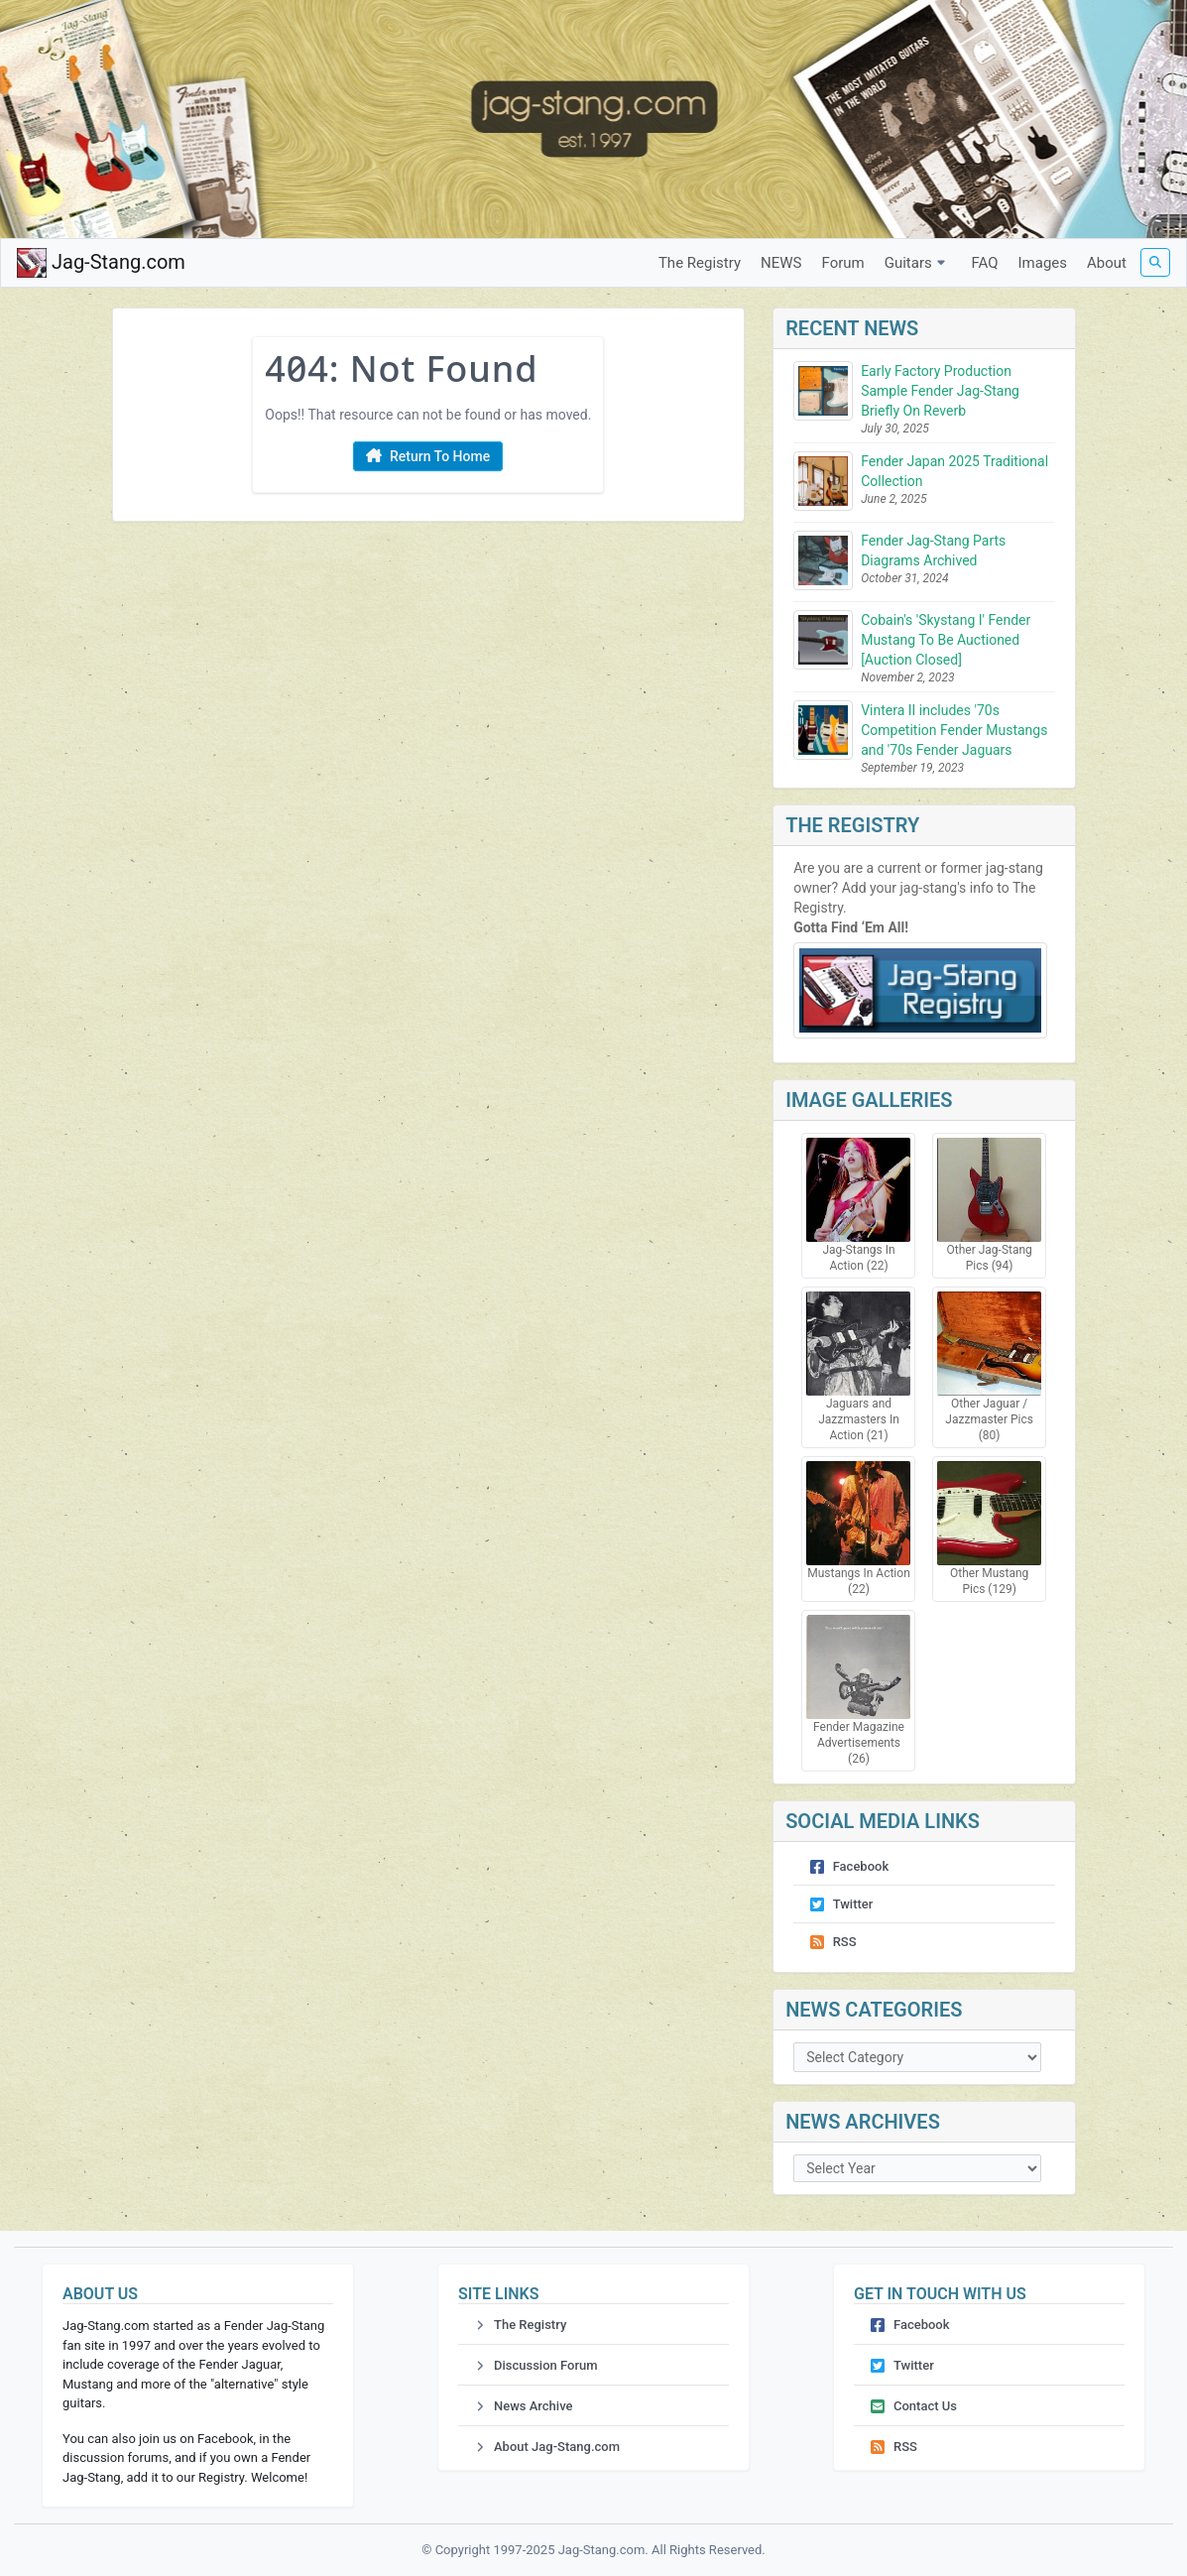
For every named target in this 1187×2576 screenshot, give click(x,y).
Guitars (918, 263)
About (1107, 263)
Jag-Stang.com (101, 263)
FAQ (984, 263)
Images (1043, 263)
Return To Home (428, 457)
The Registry (699, 263)
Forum (843, 263)
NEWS (781, 263)
